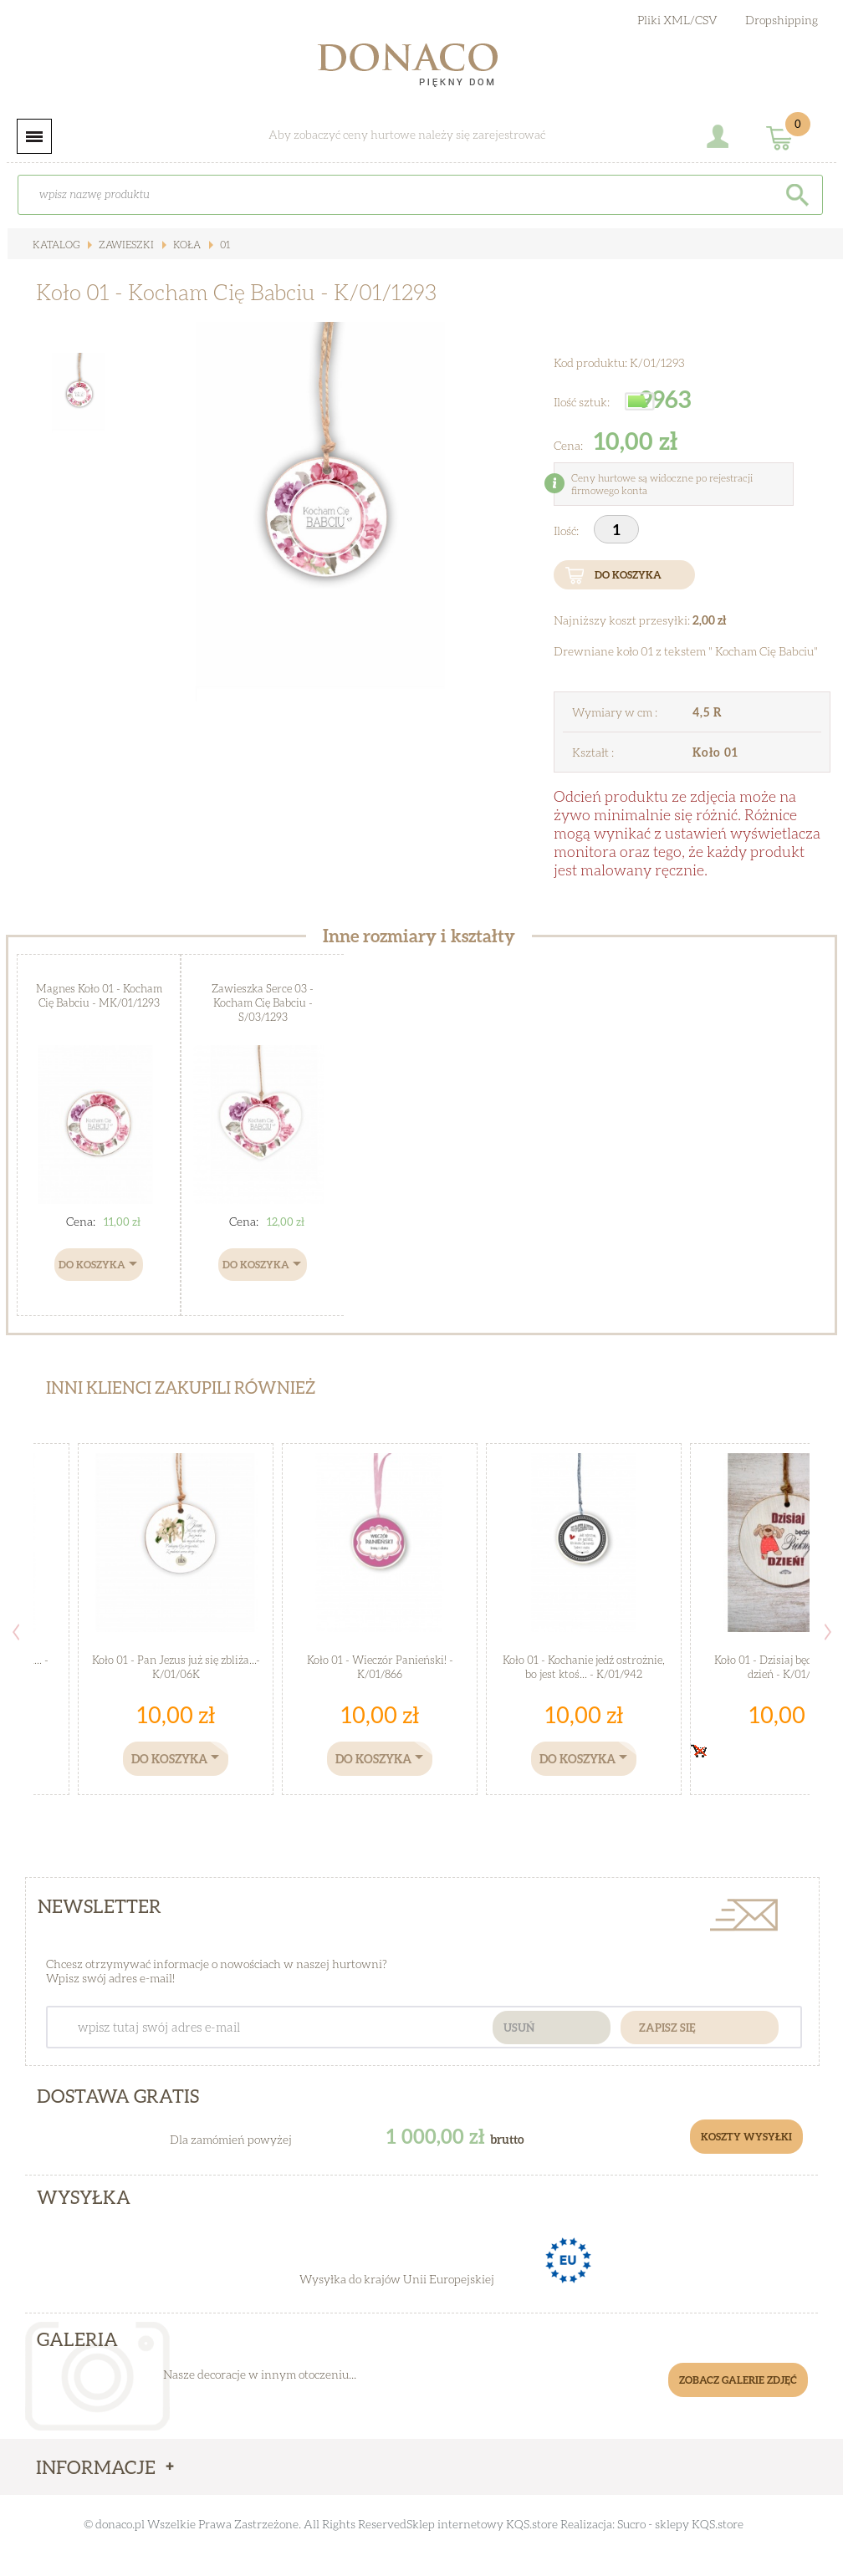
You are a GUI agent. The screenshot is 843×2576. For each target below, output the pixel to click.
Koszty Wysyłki (746, 2136)
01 (223, 244)
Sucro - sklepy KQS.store (680, 2524)
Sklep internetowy (454, 2524)
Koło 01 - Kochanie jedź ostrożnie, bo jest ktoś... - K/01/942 (584, 1667)
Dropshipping (781, 20)
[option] (320, 511)
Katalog (56, 244)
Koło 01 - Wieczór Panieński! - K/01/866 (380, 1667)
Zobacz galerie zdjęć (738, 2380)
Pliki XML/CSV (677, 20)
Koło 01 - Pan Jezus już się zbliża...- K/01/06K (176, 1667)
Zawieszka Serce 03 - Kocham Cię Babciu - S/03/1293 (263, 1002)
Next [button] (828, 1632)
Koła (186, 244)
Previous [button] (16, 1632)
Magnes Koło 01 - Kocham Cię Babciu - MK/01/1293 (99, 995)
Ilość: (567, 530)
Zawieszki (125, 244)
